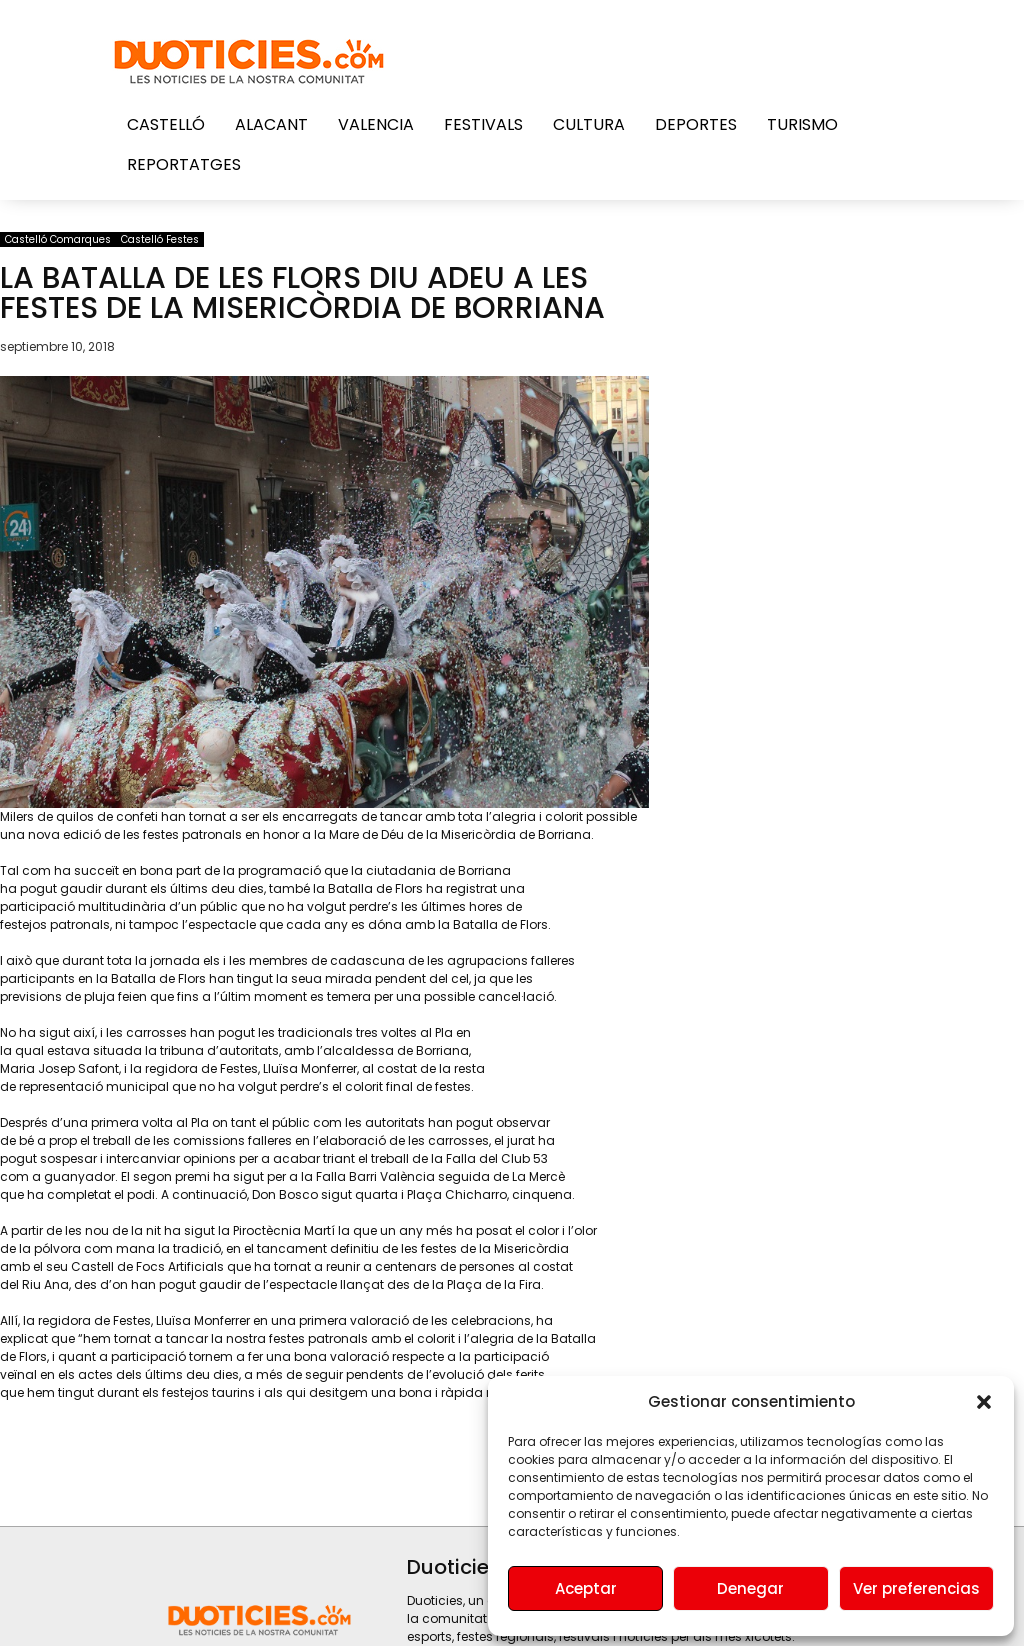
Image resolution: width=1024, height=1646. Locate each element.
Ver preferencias (916, 1588)
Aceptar (586, 1588)
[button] (984, 1402)
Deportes (696, 124)
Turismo (802, 124)
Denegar (750, 1588)
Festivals (483, 124)
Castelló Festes (160, 239)
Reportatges (184, 164)
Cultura (589, 124)
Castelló (166, 124)
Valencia (376, 124)
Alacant (271, 124)
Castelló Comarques (58, 239)
